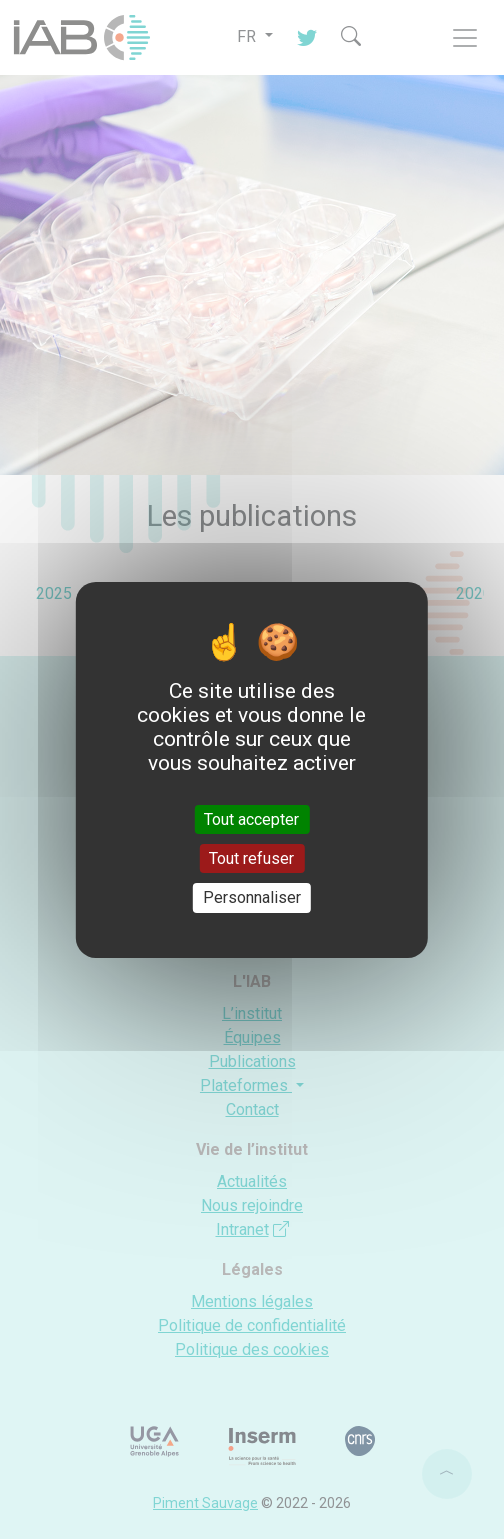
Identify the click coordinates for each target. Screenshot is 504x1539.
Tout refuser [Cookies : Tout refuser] (251, 858)
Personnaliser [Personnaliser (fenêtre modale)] (252, 897)
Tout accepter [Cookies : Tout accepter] (251, 819)
